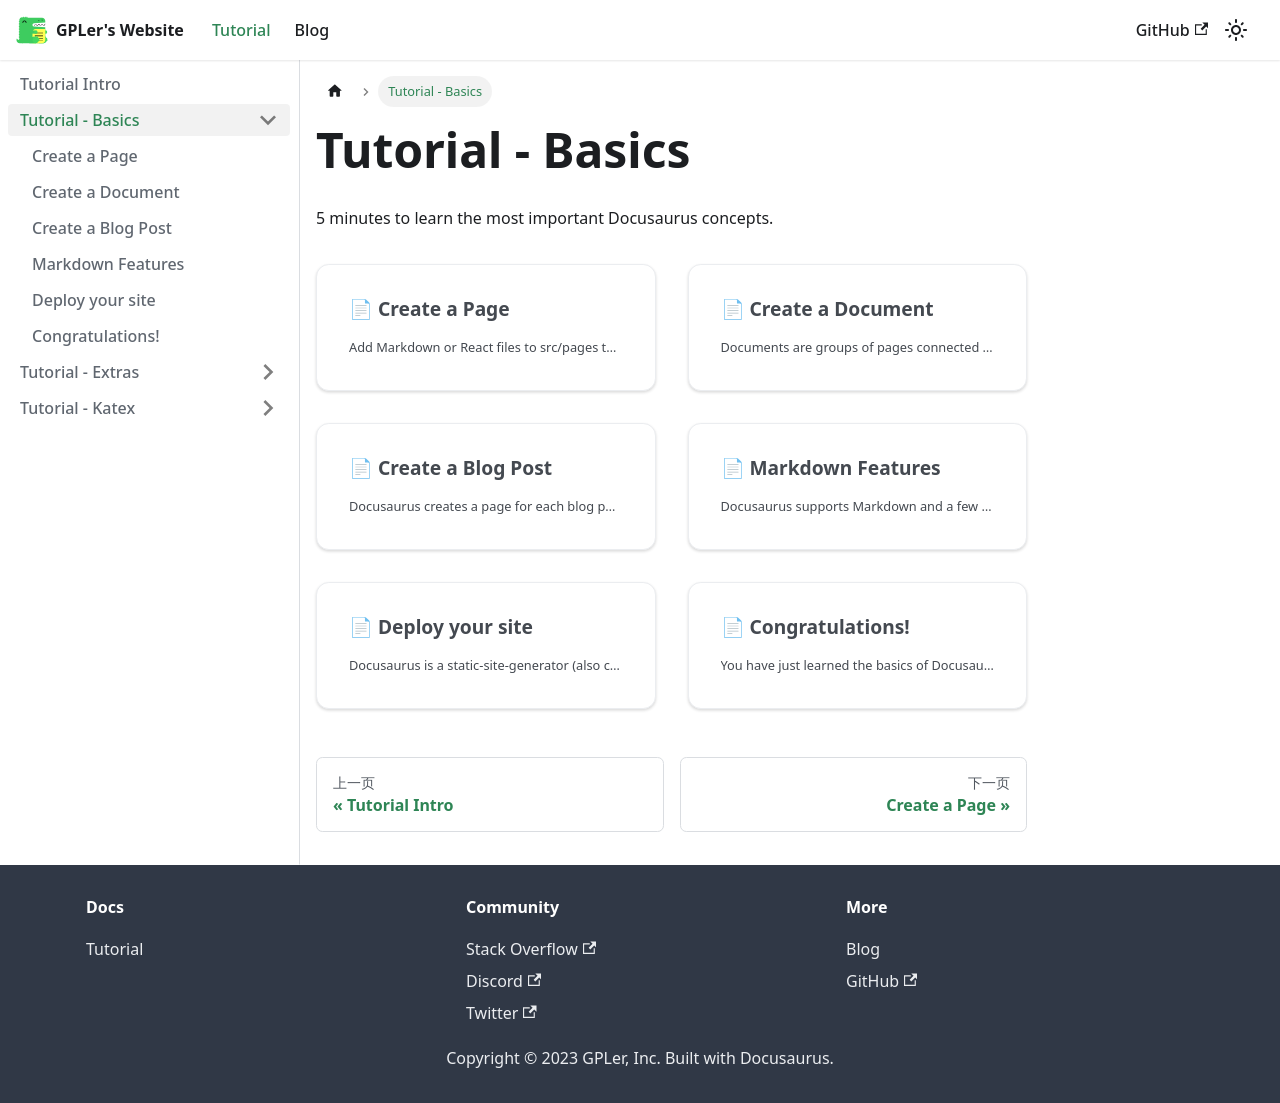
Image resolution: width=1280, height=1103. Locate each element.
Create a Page (85, 156)
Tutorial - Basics (80, 120)
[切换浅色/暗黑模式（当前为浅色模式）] (1236, 30)
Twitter (501, 1013)
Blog (312, 30)
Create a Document (106, 192)
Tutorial (241, 30)
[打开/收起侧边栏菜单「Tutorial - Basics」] (268, 120)
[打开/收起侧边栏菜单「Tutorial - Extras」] (268, 372)
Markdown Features (108, 264)
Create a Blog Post (102, 228)
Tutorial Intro (70, 84)
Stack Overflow (531, 949)
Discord (503, 981)
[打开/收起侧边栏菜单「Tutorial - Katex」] (268, 408)
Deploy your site (94, 300)
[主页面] (335, 91)
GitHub (1172, 30)
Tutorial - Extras (79, 372)
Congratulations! (96, 336)
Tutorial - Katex (77, 408)
